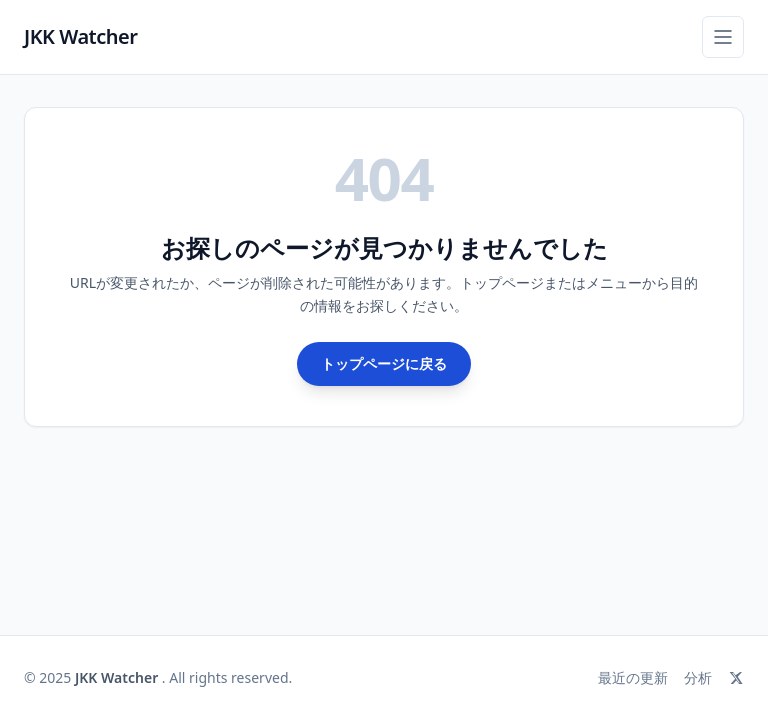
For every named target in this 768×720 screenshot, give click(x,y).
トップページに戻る (384, 363)
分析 (698, 677)
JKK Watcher (80, 36)
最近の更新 (633, 677)
